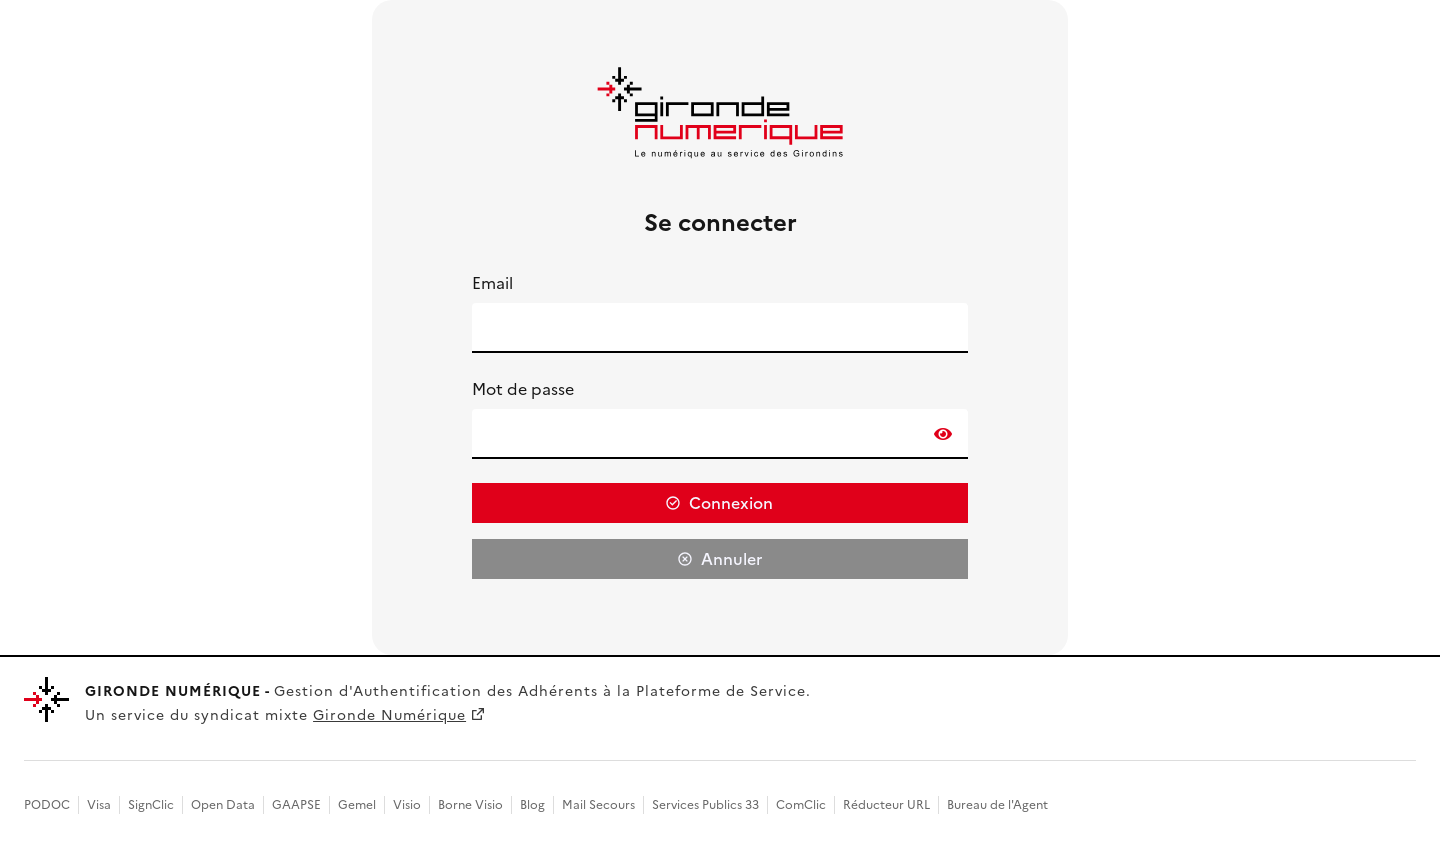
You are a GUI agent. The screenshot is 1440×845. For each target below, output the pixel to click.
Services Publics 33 (705, 805)
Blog (532, 805)
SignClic (151, 805)
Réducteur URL (886, 805)
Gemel (357, 805)
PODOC (47, 805)
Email (492, 283)
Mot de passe (523, 389)
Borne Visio (470, 805)
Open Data (223, 805)
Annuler (731, 559)
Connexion (731, 503)
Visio (407, 805)
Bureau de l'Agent (997, 805)
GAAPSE (296, 805)
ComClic (801, 805)
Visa (99, 805)
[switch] (943, 434)
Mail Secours (598, 805)
